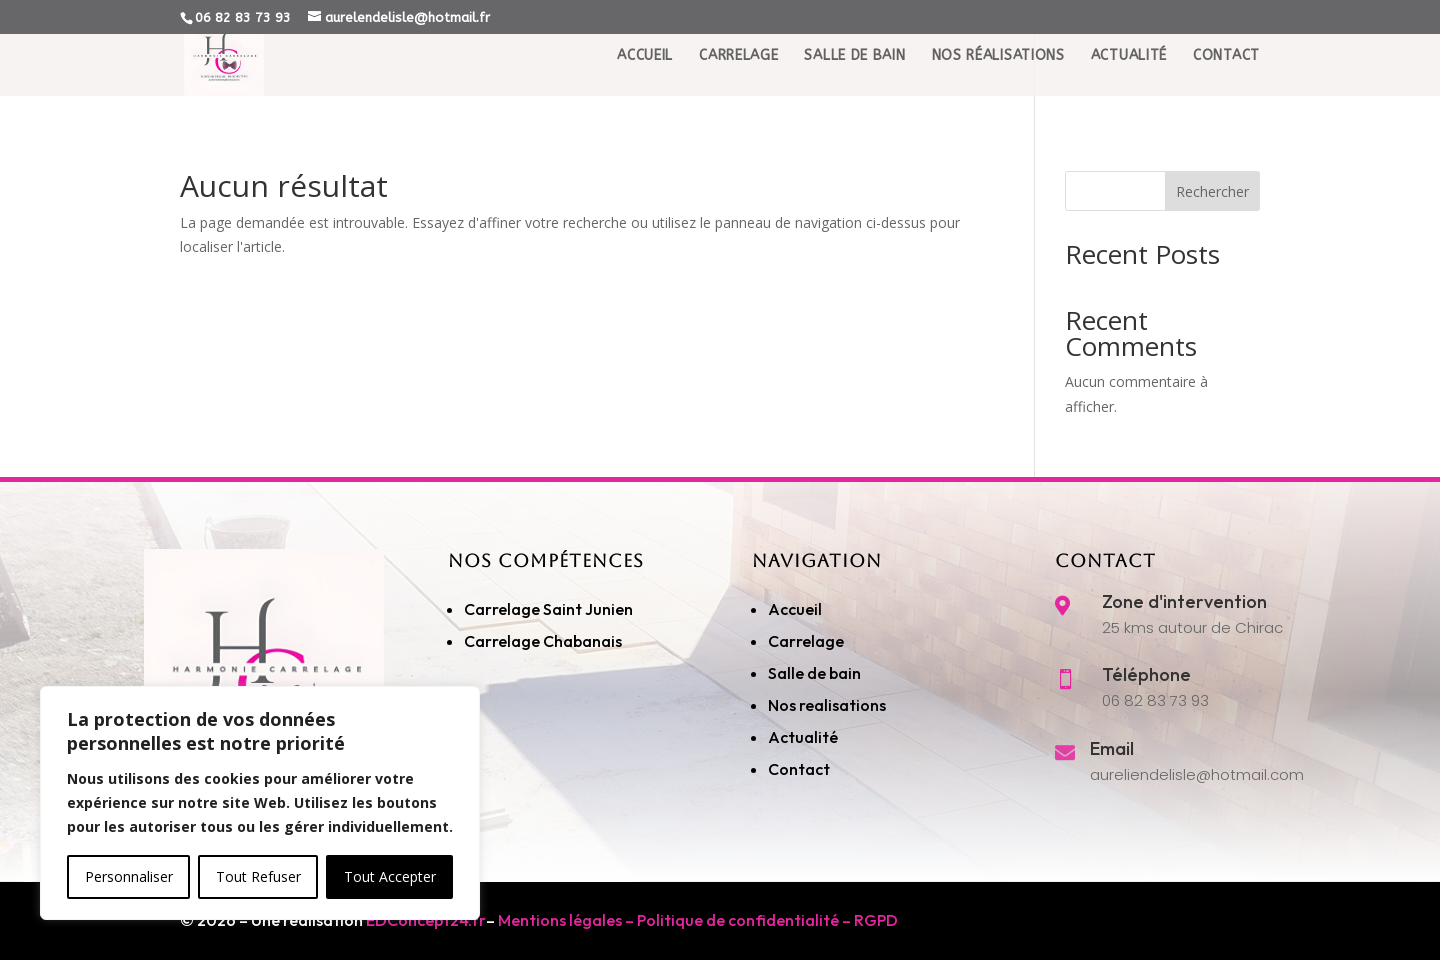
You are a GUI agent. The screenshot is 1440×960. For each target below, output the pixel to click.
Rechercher (1212, 191)
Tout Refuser (258, 876)
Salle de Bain (854, 74)
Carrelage (738, 74)
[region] (260, 803)
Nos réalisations (998, 74)
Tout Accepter (390, 876)
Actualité (1129, 74)
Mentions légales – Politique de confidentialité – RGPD (698, 920)
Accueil (645, 74)
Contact (1226, 74)
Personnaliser (129, 876)
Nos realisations (828, 705)
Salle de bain (814, 673)
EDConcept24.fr (426, 920)
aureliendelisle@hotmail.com (1197, 774)
